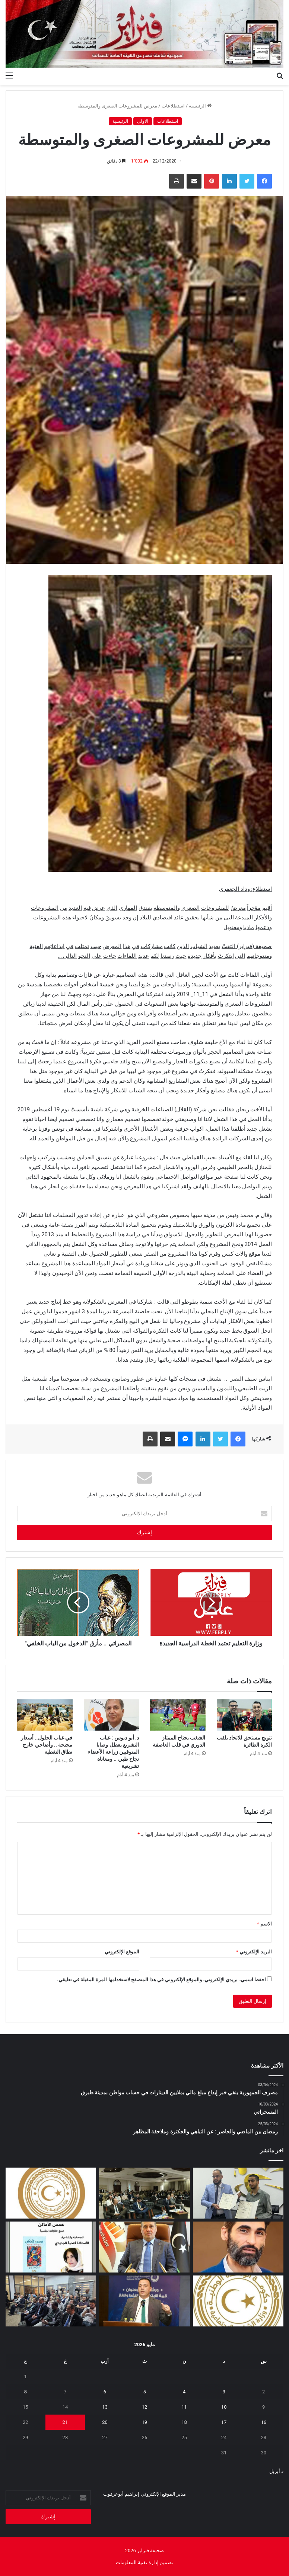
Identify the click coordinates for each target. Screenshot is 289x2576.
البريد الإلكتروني (254, 1952)
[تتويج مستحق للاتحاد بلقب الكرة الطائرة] (244, 1715)
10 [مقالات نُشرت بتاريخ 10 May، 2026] (224, 2407)
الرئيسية (200, 106)
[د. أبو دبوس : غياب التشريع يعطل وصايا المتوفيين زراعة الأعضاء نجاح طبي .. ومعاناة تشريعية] (111, 1715)
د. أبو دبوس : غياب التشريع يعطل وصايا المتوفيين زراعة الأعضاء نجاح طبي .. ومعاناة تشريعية (113, 1752)
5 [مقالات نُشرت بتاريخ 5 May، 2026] (144, 2391)
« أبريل (276, 2471)
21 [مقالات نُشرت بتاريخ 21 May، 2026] (65, 2422)
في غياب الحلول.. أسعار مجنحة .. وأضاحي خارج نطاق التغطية (46, 1745)
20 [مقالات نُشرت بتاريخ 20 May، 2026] (105, 2422)
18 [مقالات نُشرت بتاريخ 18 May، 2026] (184, 2422)
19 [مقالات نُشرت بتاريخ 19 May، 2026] (144, 2422)
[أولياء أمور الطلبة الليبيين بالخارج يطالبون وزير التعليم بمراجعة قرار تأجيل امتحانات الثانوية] (51, 2193)
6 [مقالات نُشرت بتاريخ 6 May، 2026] (105, 2391)
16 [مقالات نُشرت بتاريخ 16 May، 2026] (263, 2422)
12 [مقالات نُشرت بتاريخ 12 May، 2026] (144, 2407)
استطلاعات (173, 106)
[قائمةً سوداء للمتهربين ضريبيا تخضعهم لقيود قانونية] (144, 2247)
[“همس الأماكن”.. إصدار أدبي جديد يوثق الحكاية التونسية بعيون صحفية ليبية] (51, 2247)
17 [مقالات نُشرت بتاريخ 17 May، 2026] (224, 2422)
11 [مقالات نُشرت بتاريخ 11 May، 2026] (184, 2407)
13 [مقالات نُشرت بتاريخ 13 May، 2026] (105, 2407)
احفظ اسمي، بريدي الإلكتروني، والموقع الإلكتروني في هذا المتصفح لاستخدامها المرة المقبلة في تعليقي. (161, 1979)
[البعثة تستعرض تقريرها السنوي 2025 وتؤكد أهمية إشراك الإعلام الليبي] (51, 2300)
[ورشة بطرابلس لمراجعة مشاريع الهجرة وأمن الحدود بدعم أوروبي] (144, 2193)
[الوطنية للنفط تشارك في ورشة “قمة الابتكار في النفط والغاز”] (144, 2300)
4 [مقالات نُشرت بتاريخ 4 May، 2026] (184, 2391)
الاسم (264, 1924)
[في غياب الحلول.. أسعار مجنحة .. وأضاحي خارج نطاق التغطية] (45, 1715)
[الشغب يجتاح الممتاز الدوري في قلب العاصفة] (178, 1715)
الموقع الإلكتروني (122, 1952)
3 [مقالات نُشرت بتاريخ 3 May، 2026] (224, 2391)
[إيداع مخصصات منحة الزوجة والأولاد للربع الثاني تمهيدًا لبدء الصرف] (238, 2300)
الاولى (142, 121)
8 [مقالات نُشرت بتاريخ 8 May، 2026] (25, 2391)
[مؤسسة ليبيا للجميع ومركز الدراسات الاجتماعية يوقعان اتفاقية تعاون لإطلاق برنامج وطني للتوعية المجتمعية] (238, 2193)
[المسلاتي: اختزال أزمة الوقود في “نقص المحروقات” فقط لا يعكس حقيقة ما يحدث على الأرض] (238, 2247)
